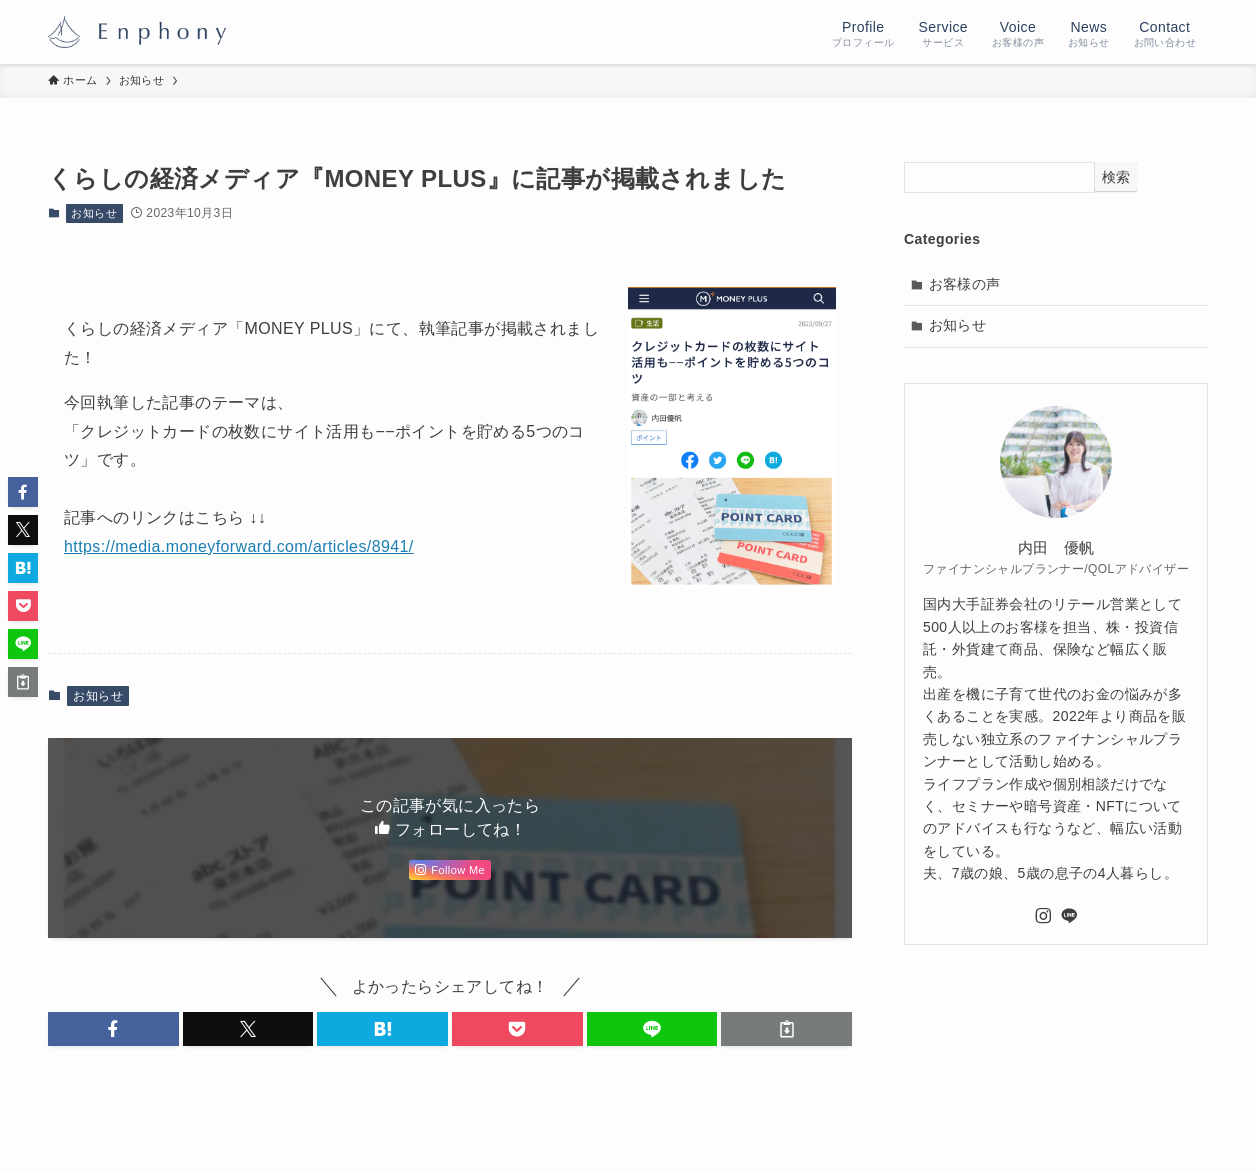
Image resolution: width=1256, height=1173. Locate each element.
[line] (1069, 916)
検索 (1116, 177)
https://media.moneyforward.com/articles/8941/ (239, 546)
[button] (113, 1029)
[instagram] (1043, 916)
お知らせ (94, 213)
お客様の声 (965, 284)
